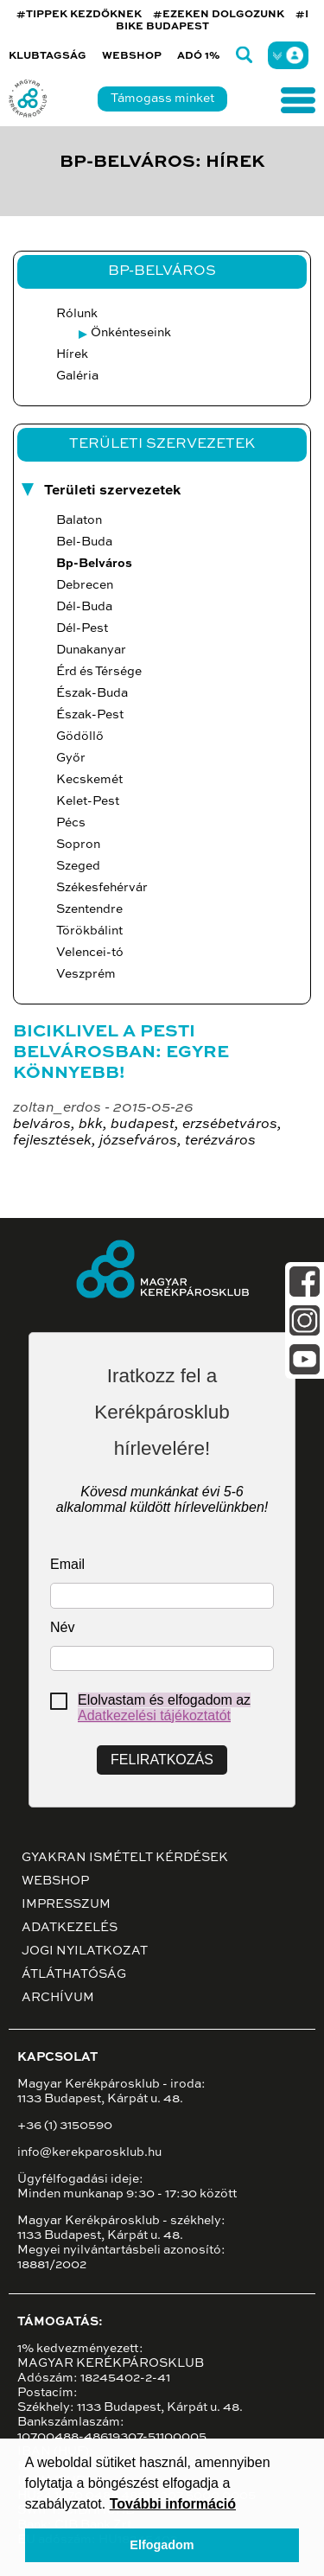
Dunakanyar (91, 650)
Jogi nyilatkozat (85, 1951)
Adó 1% (198, 56)
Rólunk (77, 314)
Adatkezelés (70, 1928)
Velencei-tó (90, 953)
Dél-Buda (84, 607)
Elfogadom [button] (162, 2545)
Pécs (71, 823)
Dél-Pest (82, 628)
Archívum (58, 1998)
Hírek (72, 354)
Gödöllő (80, 736)
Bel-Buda (84, 542)
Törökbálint (89, 931)
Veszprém (86, 974)
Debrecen (84, 585)
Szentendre (89, 909)
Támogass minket (162, 98)
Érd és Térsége (99, 672)
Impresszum (66, 1904)
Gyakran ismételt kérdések (125, 1858)
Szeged (78, 866)
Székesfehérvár (102, 888)
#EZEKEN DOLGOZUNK (218, 15)
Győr (71, 758)
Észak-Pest (90, 715)
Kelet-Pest (87, 801)
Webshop (132, 56)
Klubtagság (47, 56)
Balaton (79, 520)
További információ (173, 2503)
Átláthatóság (74, 1974)
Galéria (77, 376)
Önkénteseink (131, 333)
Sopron (78, 844)
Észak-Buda (92, 693)
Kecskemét (89, 780)
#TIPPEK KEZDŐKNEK (79, 15)
